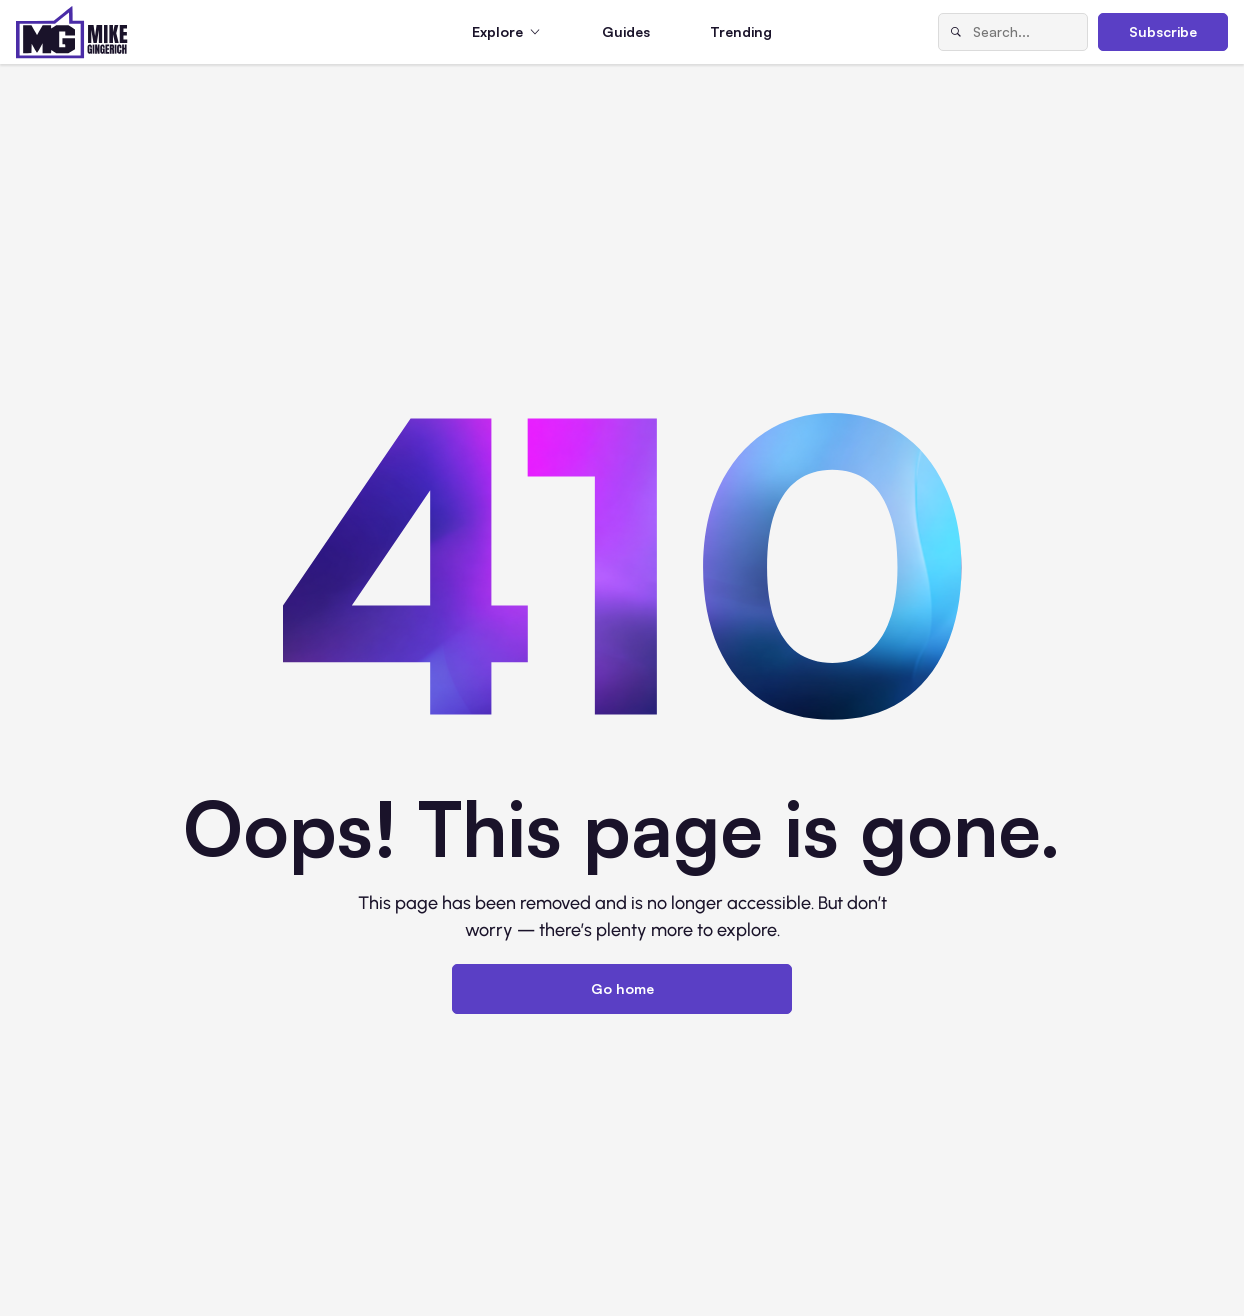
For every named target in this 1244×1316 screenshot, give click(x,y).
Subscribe (1163, 31)
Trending (741, 31)
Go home (622, 988)
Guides (626, 31)
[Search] (956, 32)
